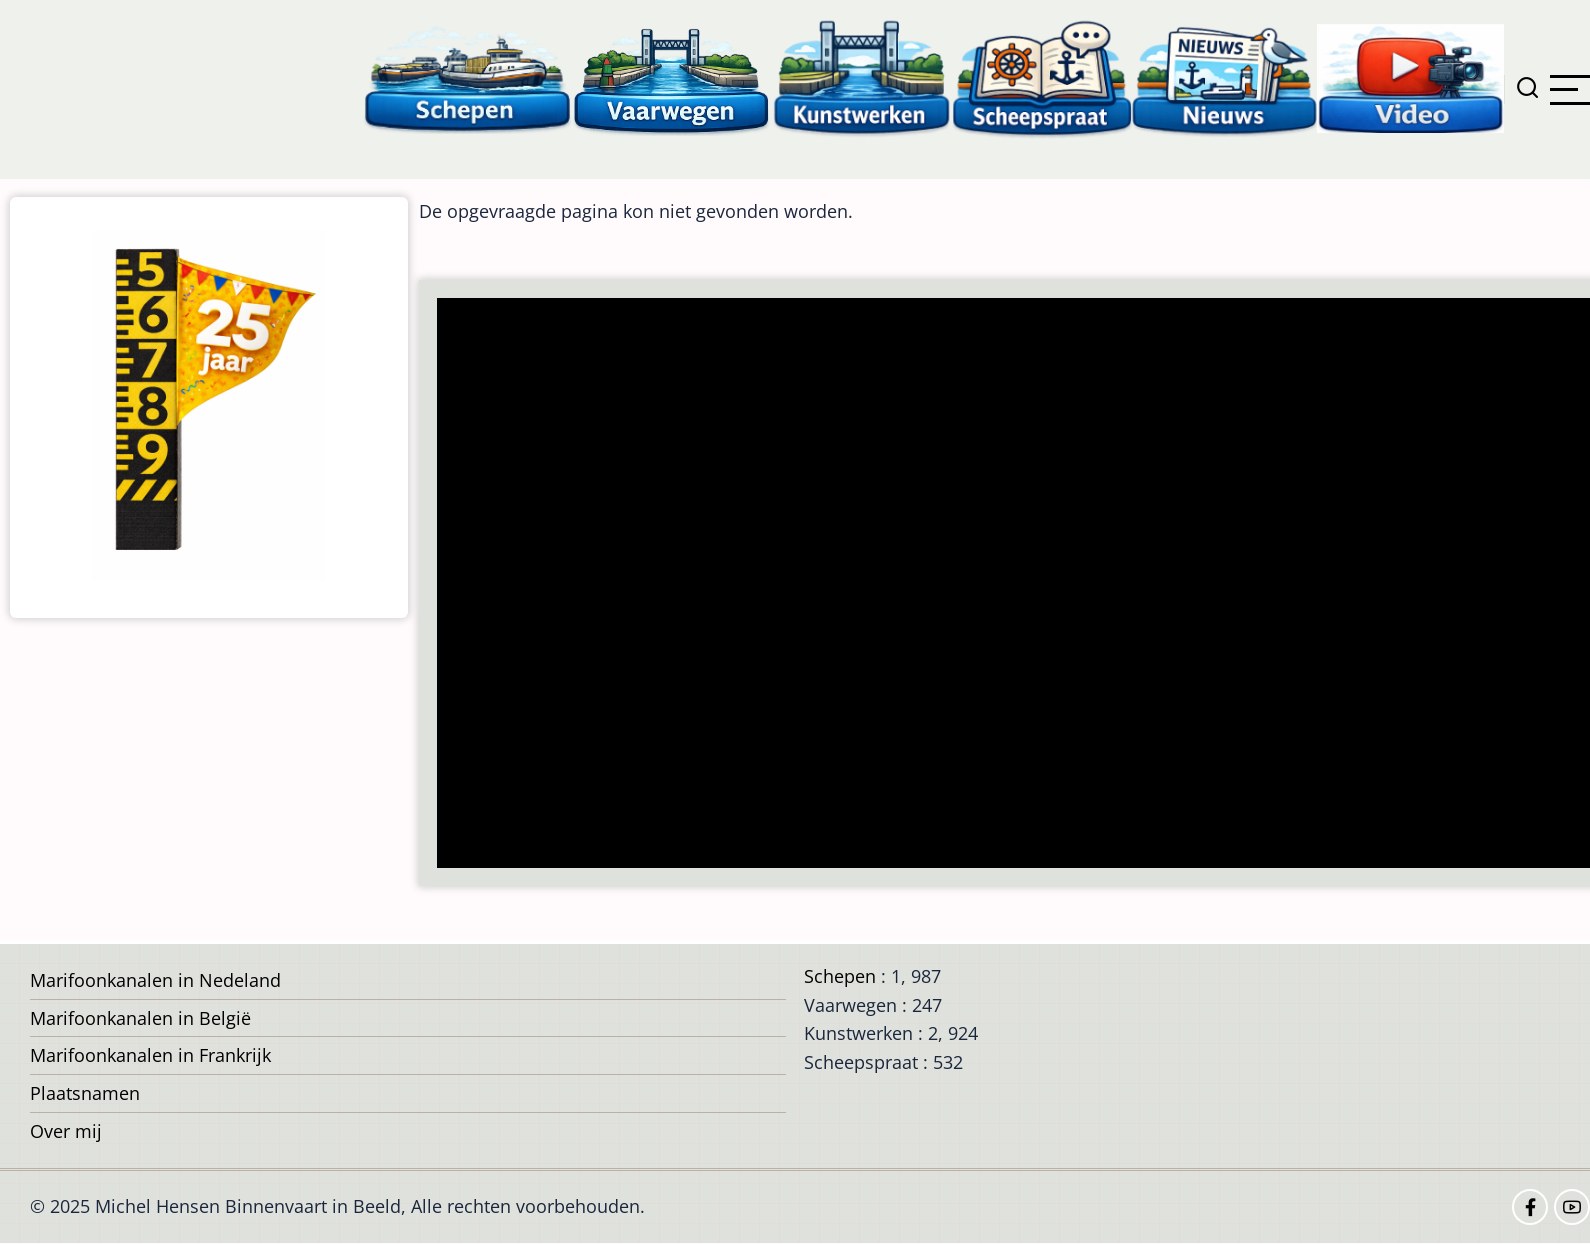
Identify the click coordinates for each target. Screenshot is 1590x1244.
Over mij (66, 1131)
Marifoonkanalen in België (140, 1018)
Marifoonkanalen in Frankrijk (150, 1055)
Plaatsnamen (85, 1093)
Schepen (840, 976)
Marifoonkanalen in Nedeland (155, 980)
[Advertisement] (1013, 585)
